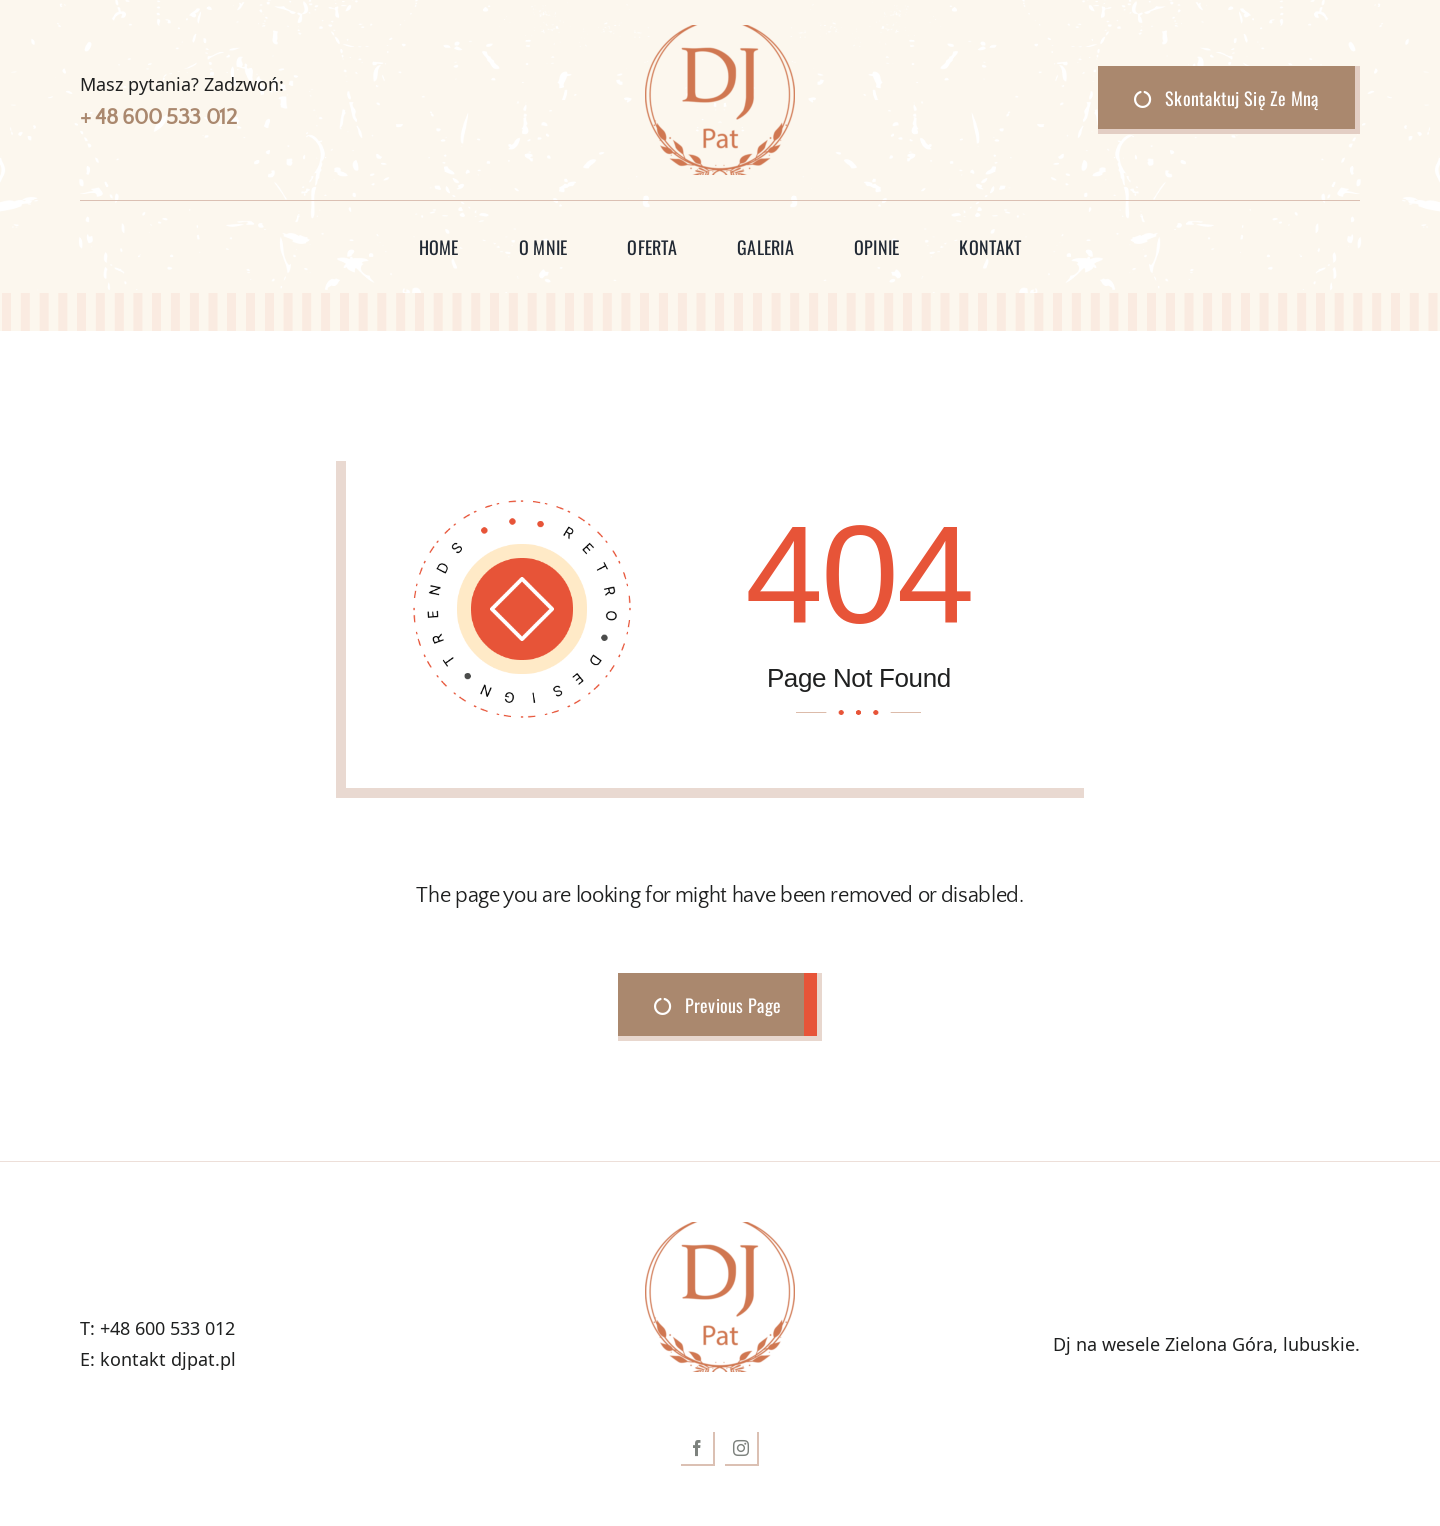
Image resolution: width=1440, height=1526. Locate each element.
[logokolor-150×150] (720, 34)
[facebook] (698, 1449)
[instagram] (742, 1449)
